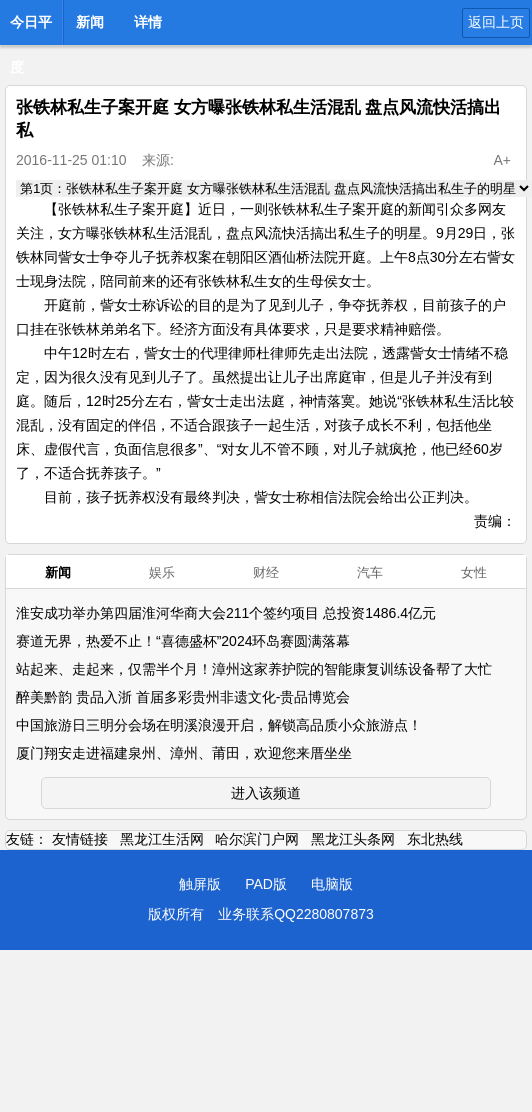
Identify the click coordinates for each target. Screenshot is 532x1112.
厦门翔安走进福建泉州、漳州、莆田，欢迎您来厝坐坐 (184, 753)
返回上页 (496, 22)
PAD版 (266, 884)
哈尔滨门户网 (257, 839)
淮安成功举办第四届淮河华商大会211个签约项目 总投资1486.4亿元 (226, 613)
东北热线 (435, 839)
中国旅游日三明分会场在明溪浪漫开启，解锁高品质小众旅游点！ (219, 725)
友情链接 (80, 839)
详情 (148, 22)
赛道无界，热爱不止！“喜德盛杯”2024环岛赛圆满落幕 (183, 641)
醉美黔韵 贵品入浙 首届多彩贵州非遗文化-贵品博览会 (183, 697)
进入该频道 (266, 793)
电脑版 (332, 884)
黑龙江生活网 (162, 839)
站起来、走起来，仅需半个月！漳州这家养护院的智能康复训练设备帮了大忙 (254, 669)
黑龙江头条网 (353, 839)
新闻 (90, 22)
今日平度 (31, 28)
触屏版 (200, 884)
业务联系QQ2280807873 (296, 914)
